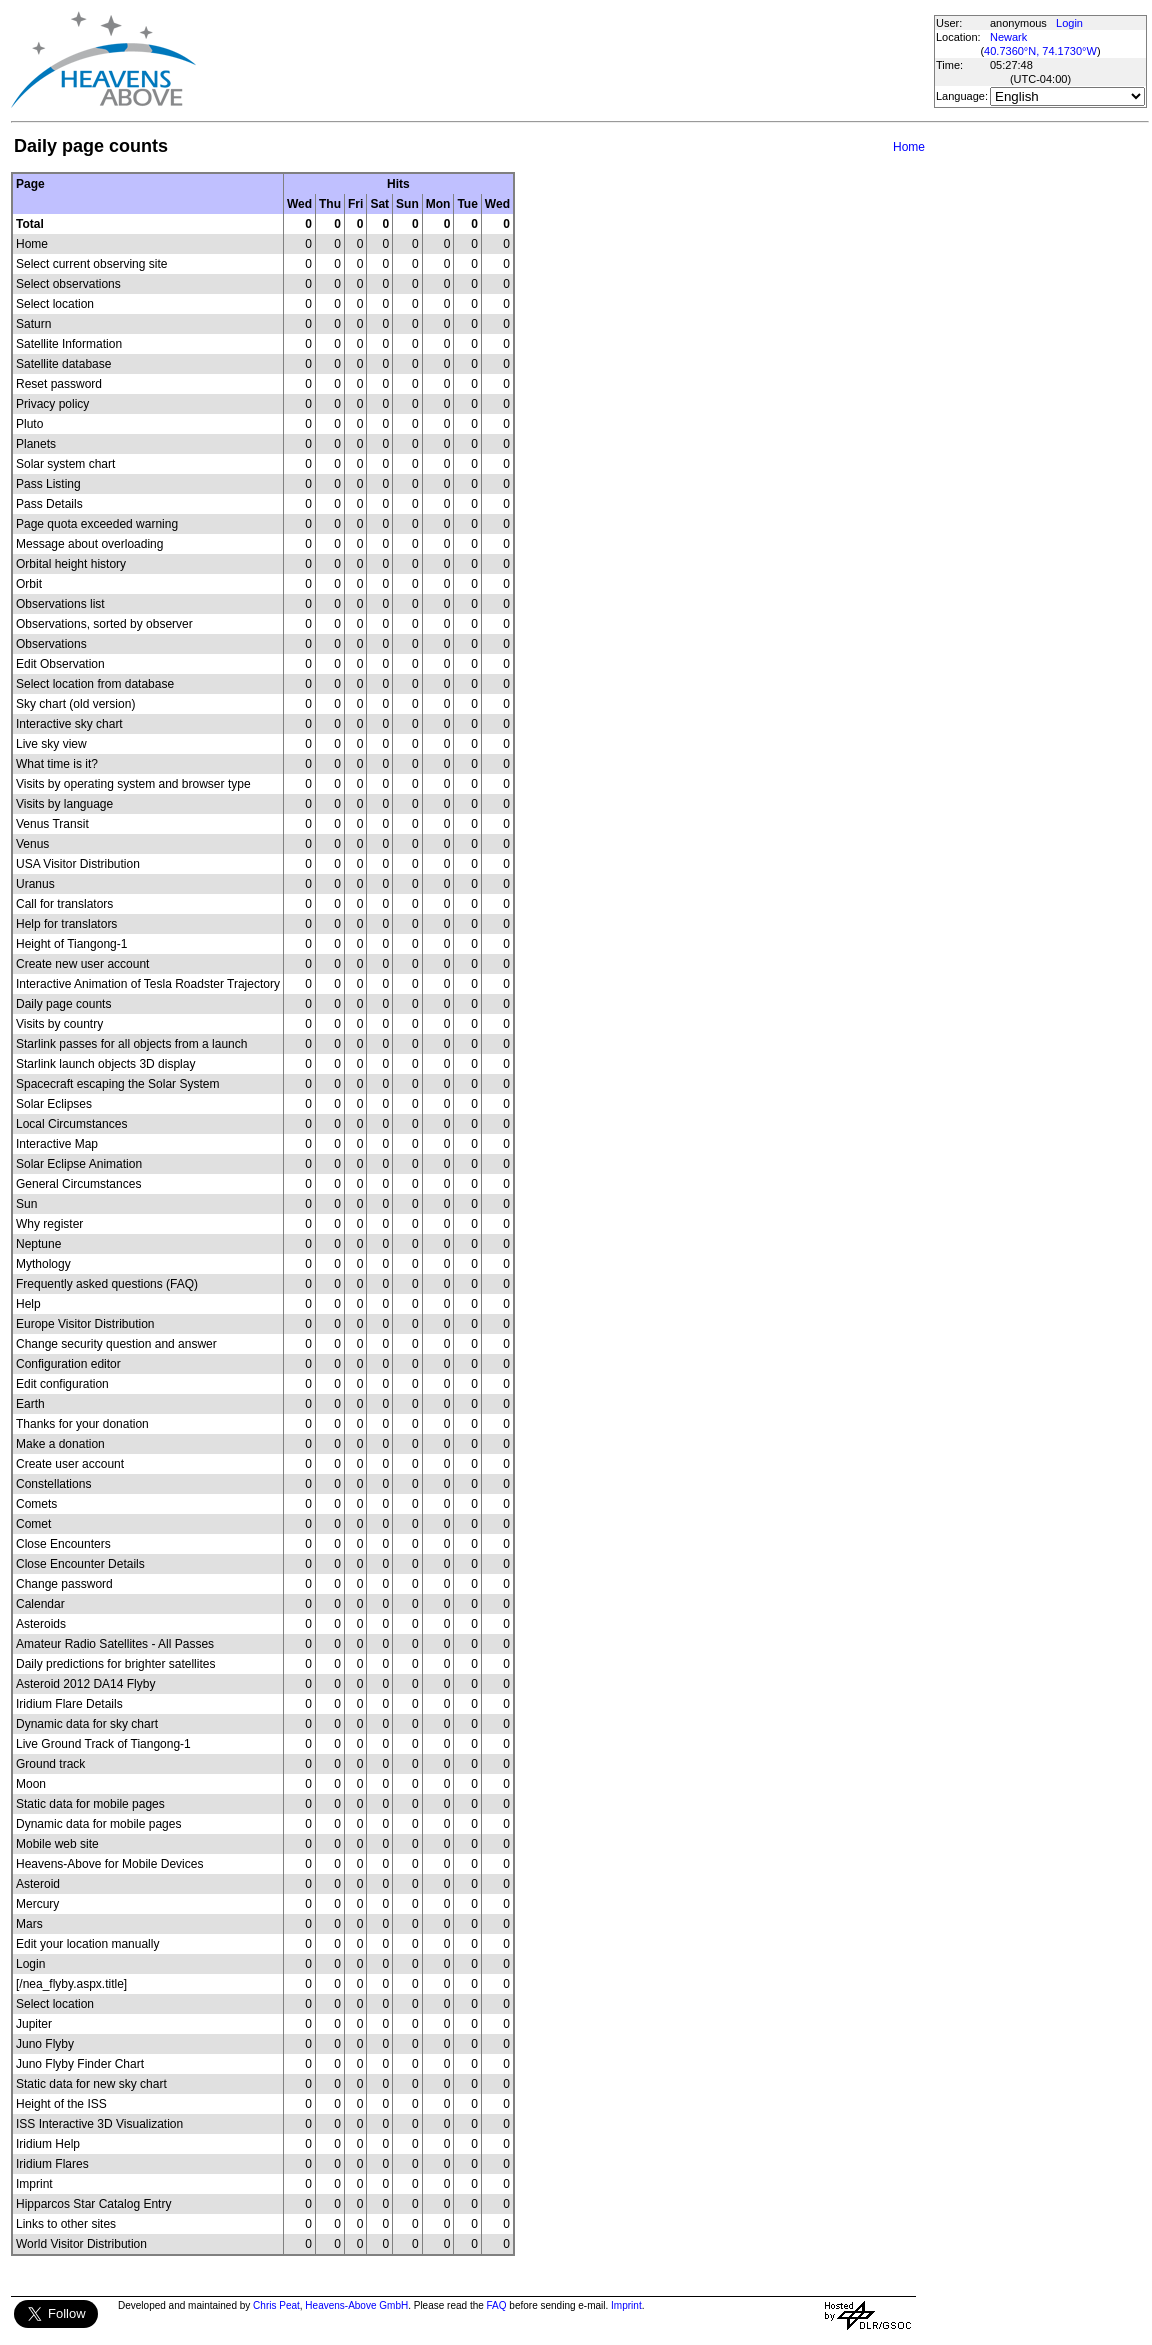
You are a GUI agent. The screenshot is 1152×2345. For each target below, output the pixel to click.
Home (909, 147)
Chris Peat (276, 2305)
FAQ (497, 2305)
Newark (1008, 37)
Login (1069, 23)
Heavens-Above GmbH (356, 2305)
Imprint (626, 2305)
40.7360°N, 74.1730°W (1040, 51)
